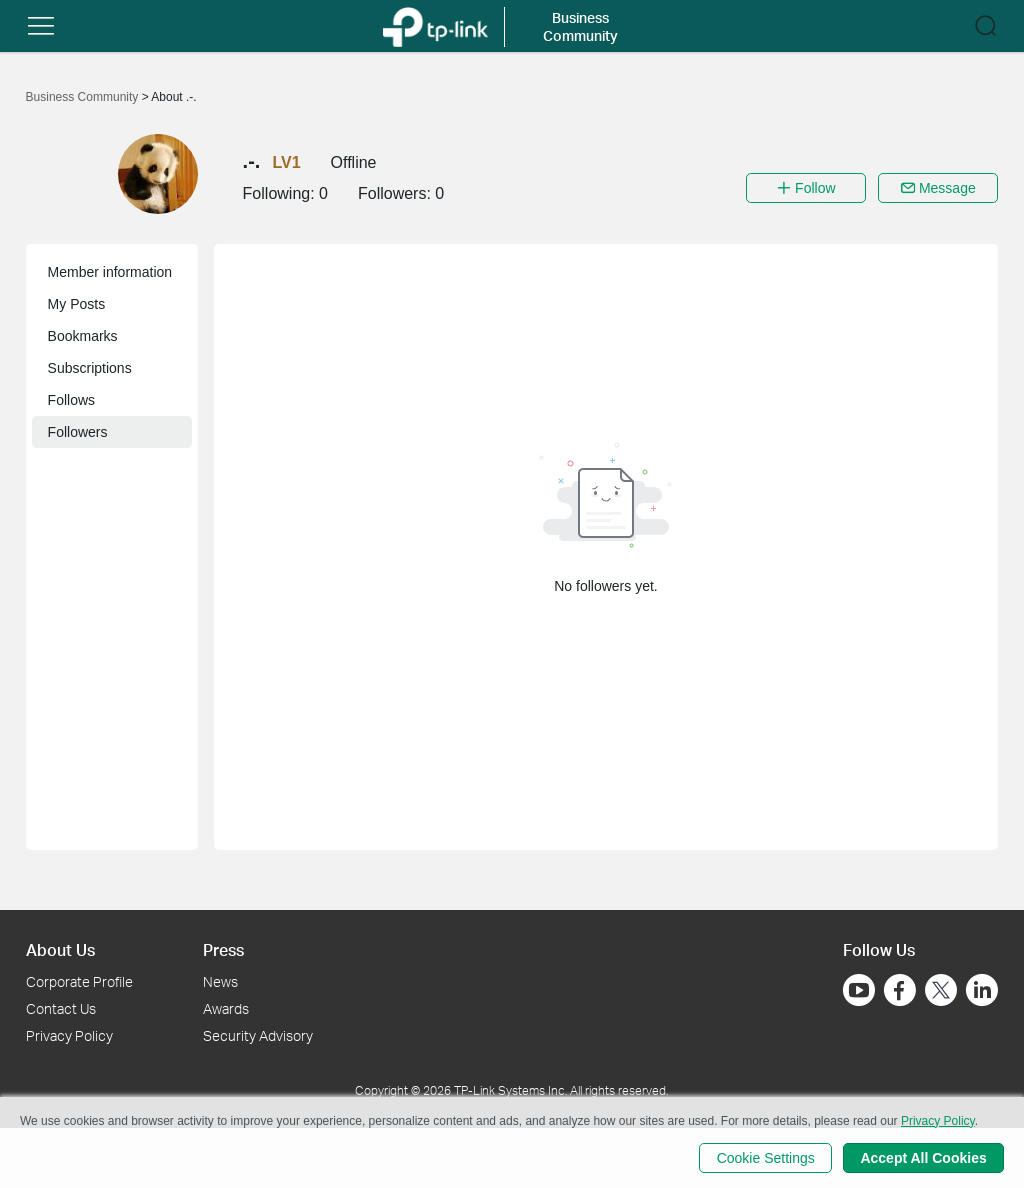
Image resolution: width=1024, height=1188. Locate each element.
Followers (78, 432)
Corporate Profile (79, 981)
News (220, 981)
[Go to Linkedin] (982, 990)
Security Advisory (258, 1035)
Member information (110, 272)
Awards (226, 1008)
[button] (41, 26)
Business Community (84, 97)
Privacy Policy (69, 1035)
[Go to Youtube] (859, 990)
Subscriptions (90, 368)
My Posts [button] (77, 304)
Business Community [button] (580, 26)
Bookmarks (83, 336)
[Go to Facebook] (900, 990)
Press (223, 949)
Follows (71, 400)
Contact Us (61, 1008)
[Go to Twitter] (941, 992)
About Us (60, 949)
